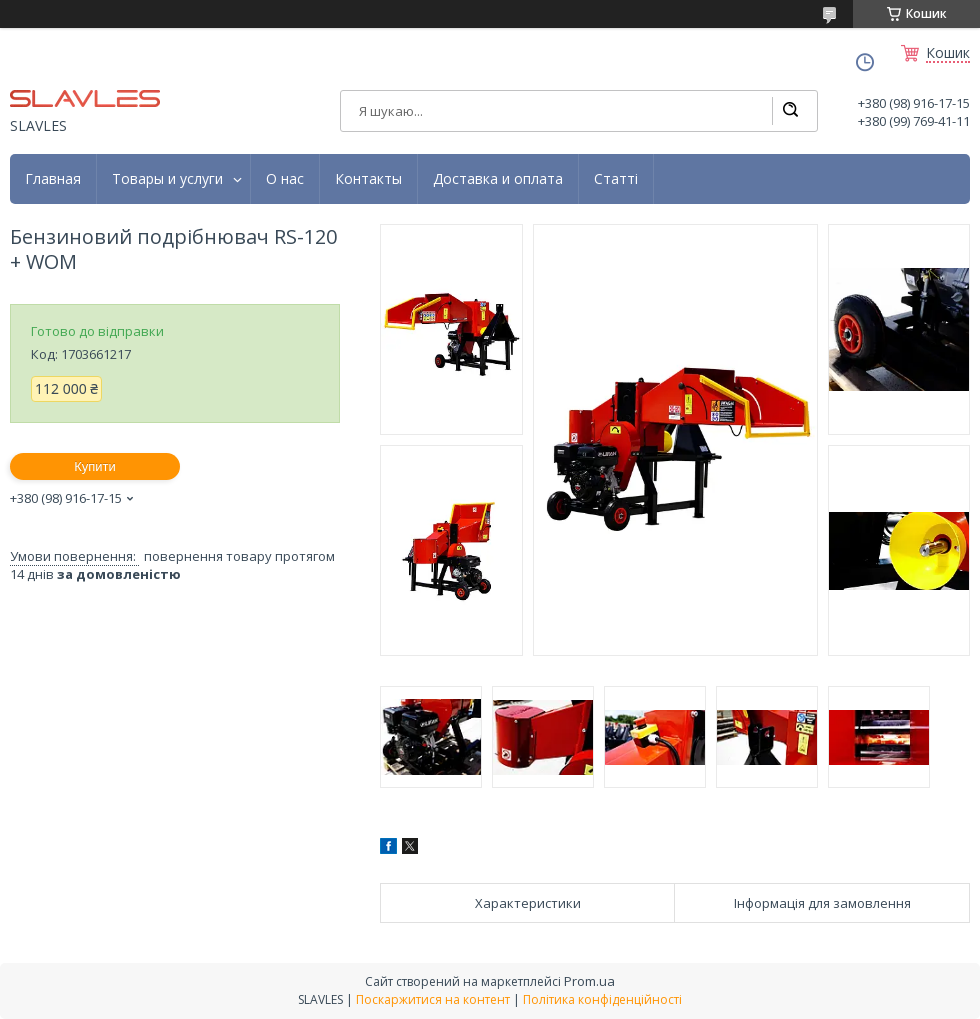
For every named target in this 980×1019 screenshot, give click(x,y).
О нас (285, 179)
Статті (616, 179)
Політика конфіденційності (602, 999)
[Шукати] (790, 111)
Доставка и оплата (498, 179)
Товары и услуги (167, 179)
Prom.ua (589, 981)
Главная (53, 179)
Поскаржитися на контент (433, 999)
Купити (95, 466)
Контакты (368, 179)
